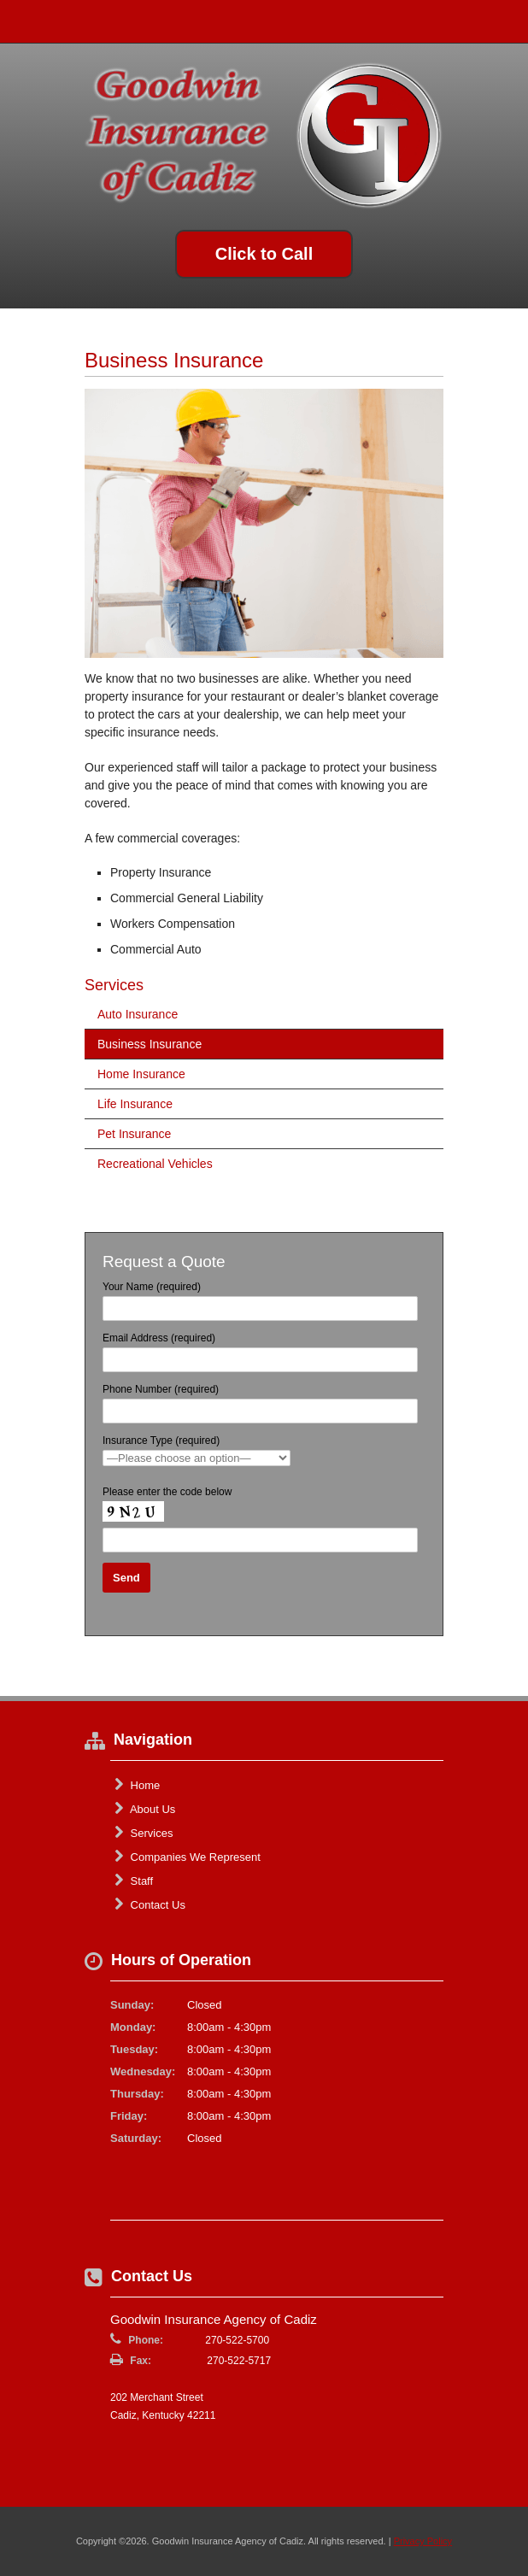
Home (137, 1785)
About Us (144, 1809)
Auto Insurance (137, 1014)
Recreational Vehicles (155, 1164)
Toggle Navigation (500, 21)
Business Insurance (149, 1044)
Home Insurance (141, 1074)
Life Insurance (135, 1104)
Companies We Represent (187, 1856)
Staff (133, 1880)
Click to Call (264, 253)
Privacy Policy (423, 2541)
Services (143, 1833)
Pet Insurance (134, 1134)
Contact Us (149, 1904)
